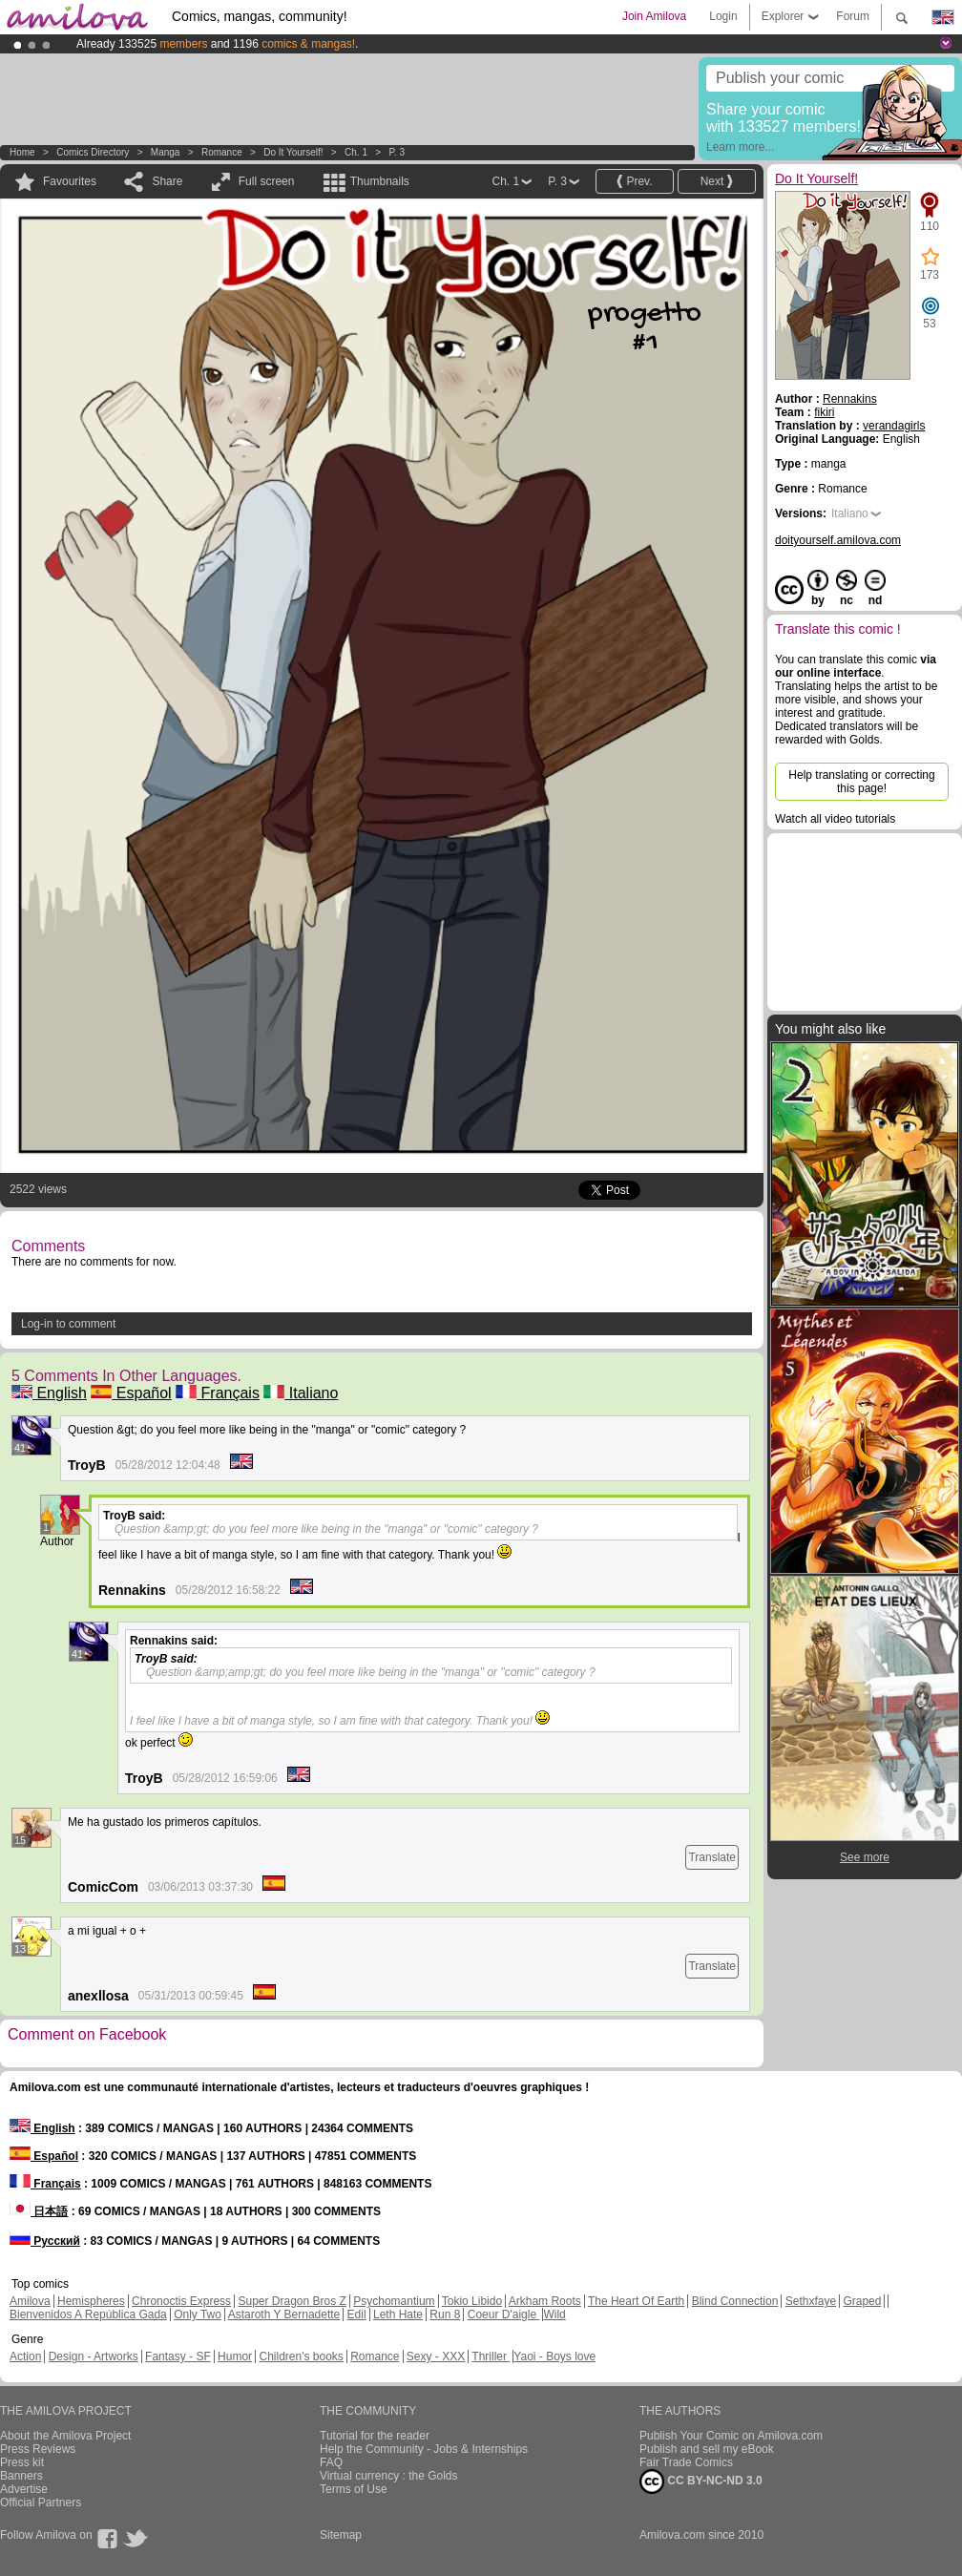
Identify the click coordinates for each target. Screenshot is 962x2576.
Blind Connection (735, 2301)
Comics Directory (92, 152)
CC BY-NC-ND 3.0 (701, 2481)
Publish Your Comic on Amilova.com (731, 2435)
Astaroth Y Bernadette (284, 2314)
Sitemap (341, 2535)
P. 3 (396, 152)
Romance (221, 152)
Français (218, 1393)
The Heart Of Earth (636, 2301)
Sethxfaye (810, 2301)
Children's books (301, 2356)
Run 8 (444, 2314)
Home (22, 152)
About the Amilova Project (65, 2435)
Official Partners (40, 2502)
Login (723, 16)
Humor (235, 2356)
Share (167, 181)
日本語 (39, 2211)
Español (131, 1393)
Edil (356, 2314)
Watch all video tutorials (835, 819)
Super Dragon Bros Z (291, 2301)
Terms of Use (353, 2489)
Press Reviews (37, 2449)
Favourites (69, 181)
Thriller (490, 2356)
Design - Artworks (93, 2356)
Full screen (267, 181)
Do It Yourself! (293, 152)
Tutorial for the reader (374, 2435)
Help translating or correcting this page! (861, 781)
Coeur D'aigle (504, 2314)
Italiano (300, 1393)
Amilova (30, 2301)
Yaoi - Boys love (554, 2356)
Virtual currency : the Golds (389, 2475)
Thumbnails (379, 181)
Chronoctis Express (181, 2301)
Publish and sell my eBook (706, 2449)
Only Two (197, 2314)
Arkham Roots (545, 2301)
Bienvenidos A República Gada (88, 2314)
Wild (554, 2314)
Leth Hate (398, 2314)
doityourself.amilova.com (838, 540)
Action (25, 2356)
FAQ (331, 2462)
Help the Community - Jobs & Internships (424, 2449)
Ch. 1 (356, 152)
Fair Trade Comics (686, 2462)
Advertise (24, 2489)
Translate (712, 1857)
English (49, 1393)
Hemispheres (91, 2301)
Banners (21, 2475)
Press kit (22, 2462)
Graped (862, 2301)
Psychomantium (393, 2301)
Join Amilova (654, 16)
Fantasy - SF (178, 2356)
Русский (45, 2241)
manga (165, 152)
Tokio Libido (472, 2301)
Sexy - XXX (436, 2356)
